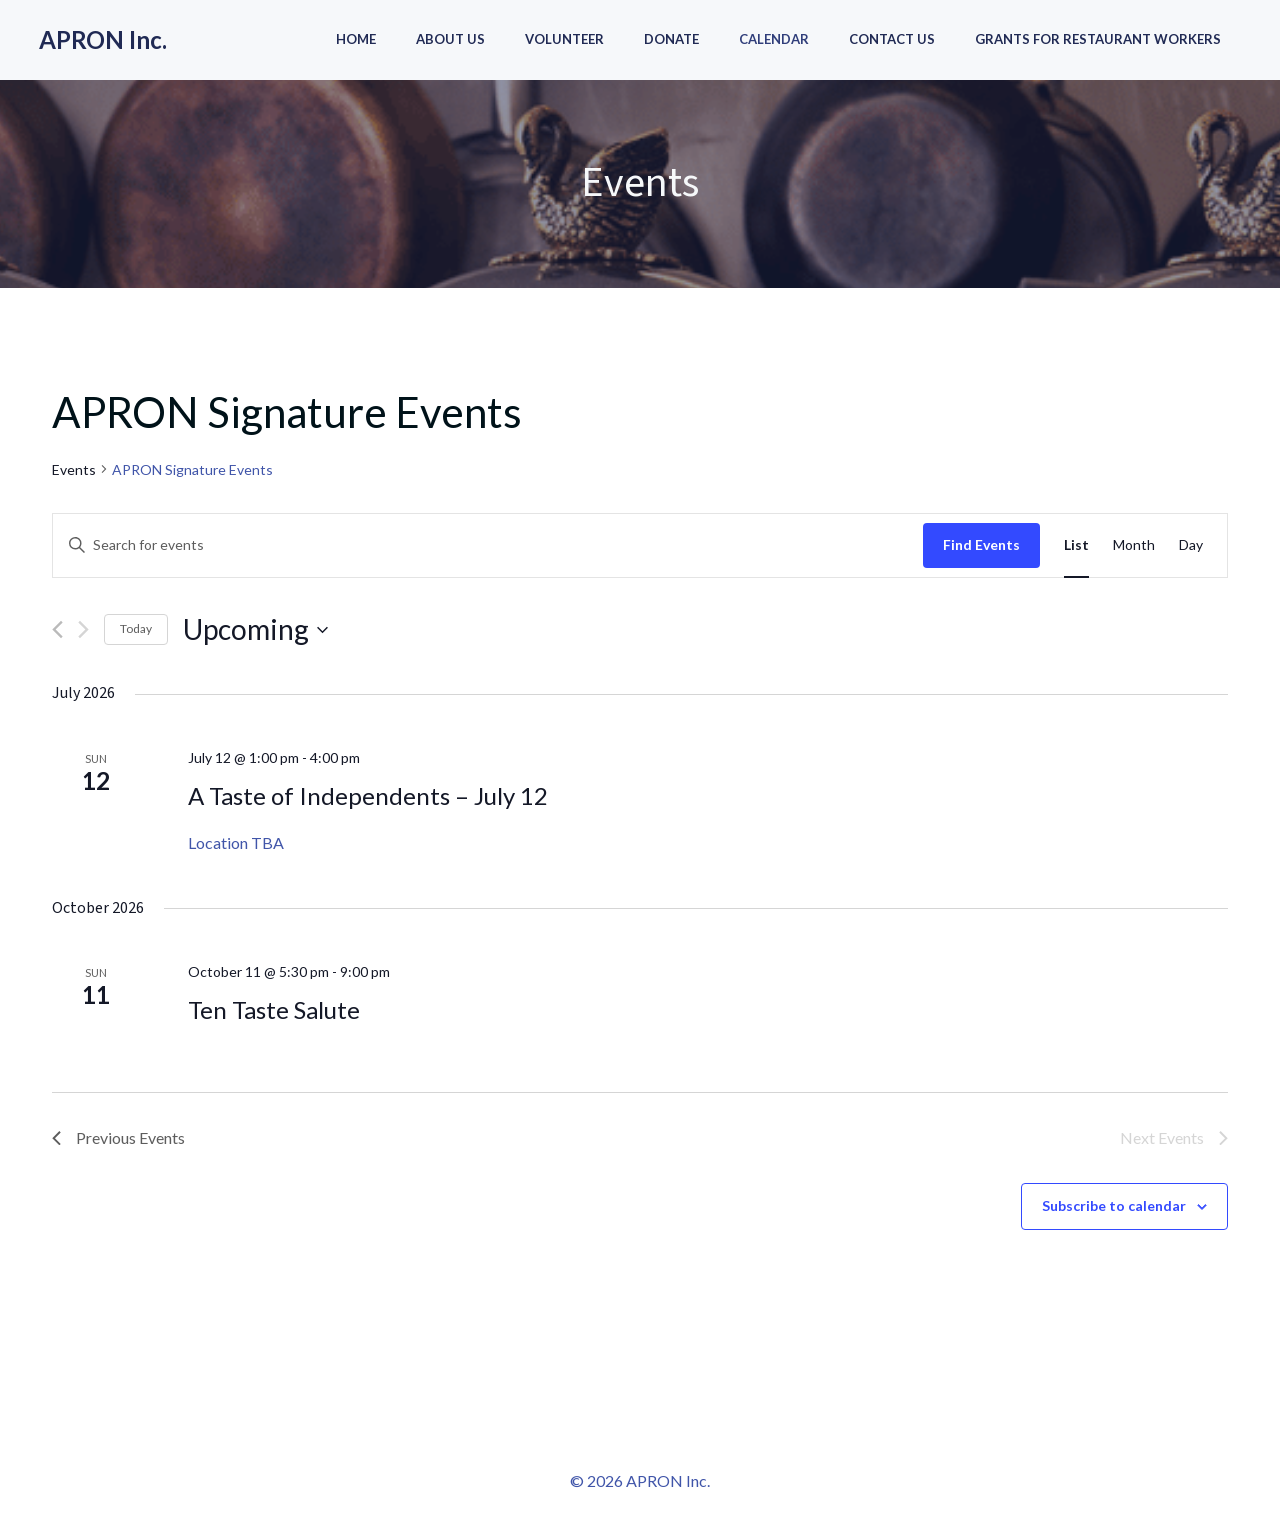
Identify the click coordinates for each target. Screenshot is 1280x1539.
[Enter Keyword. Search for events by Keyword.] (488, 545)
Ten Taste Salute (274, 1009)
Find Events (981, 544)
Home (356, 39)
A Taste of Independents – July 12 (368, 795)
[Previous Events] (57, 629)
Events (74, 469)
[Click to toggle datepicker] (255, 630)
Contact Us (892, 39)
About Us (450, 39)
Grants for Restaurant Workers (1098, 39)
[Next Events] (83, 629)
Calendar (774, 39)
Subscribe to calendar (1114, 1205)
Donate (671, 39)
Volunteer (564, 39)
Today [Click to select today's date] (136, 628)
